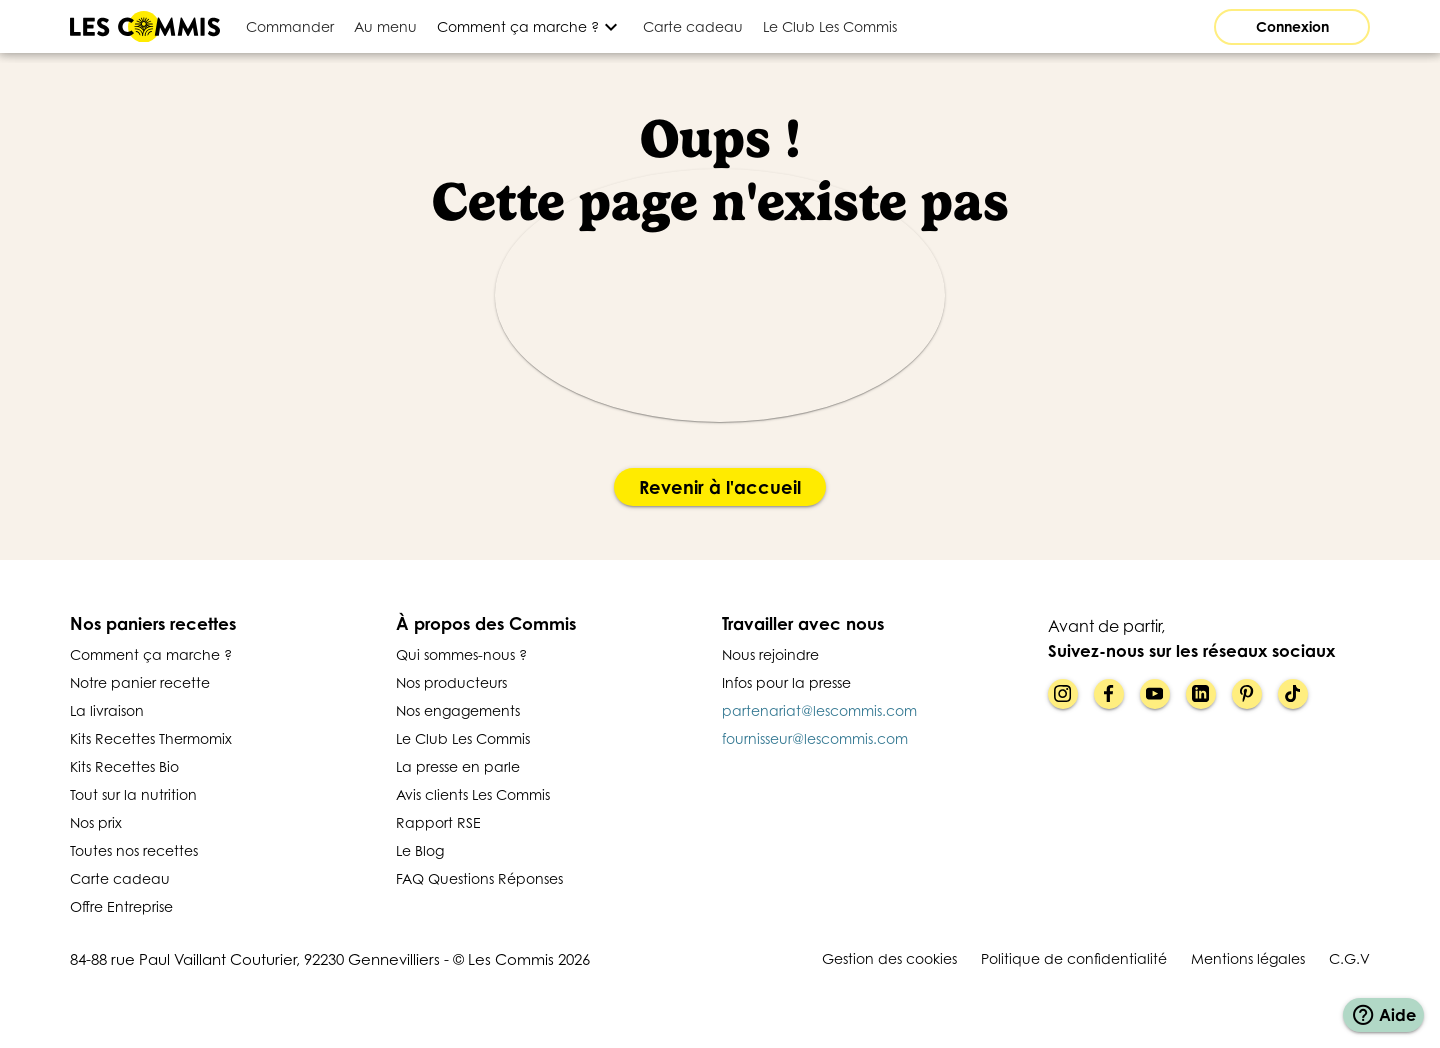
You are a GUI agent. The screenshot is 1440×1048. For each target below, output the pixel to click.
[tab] (290, 26)
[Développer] (530, 26)
